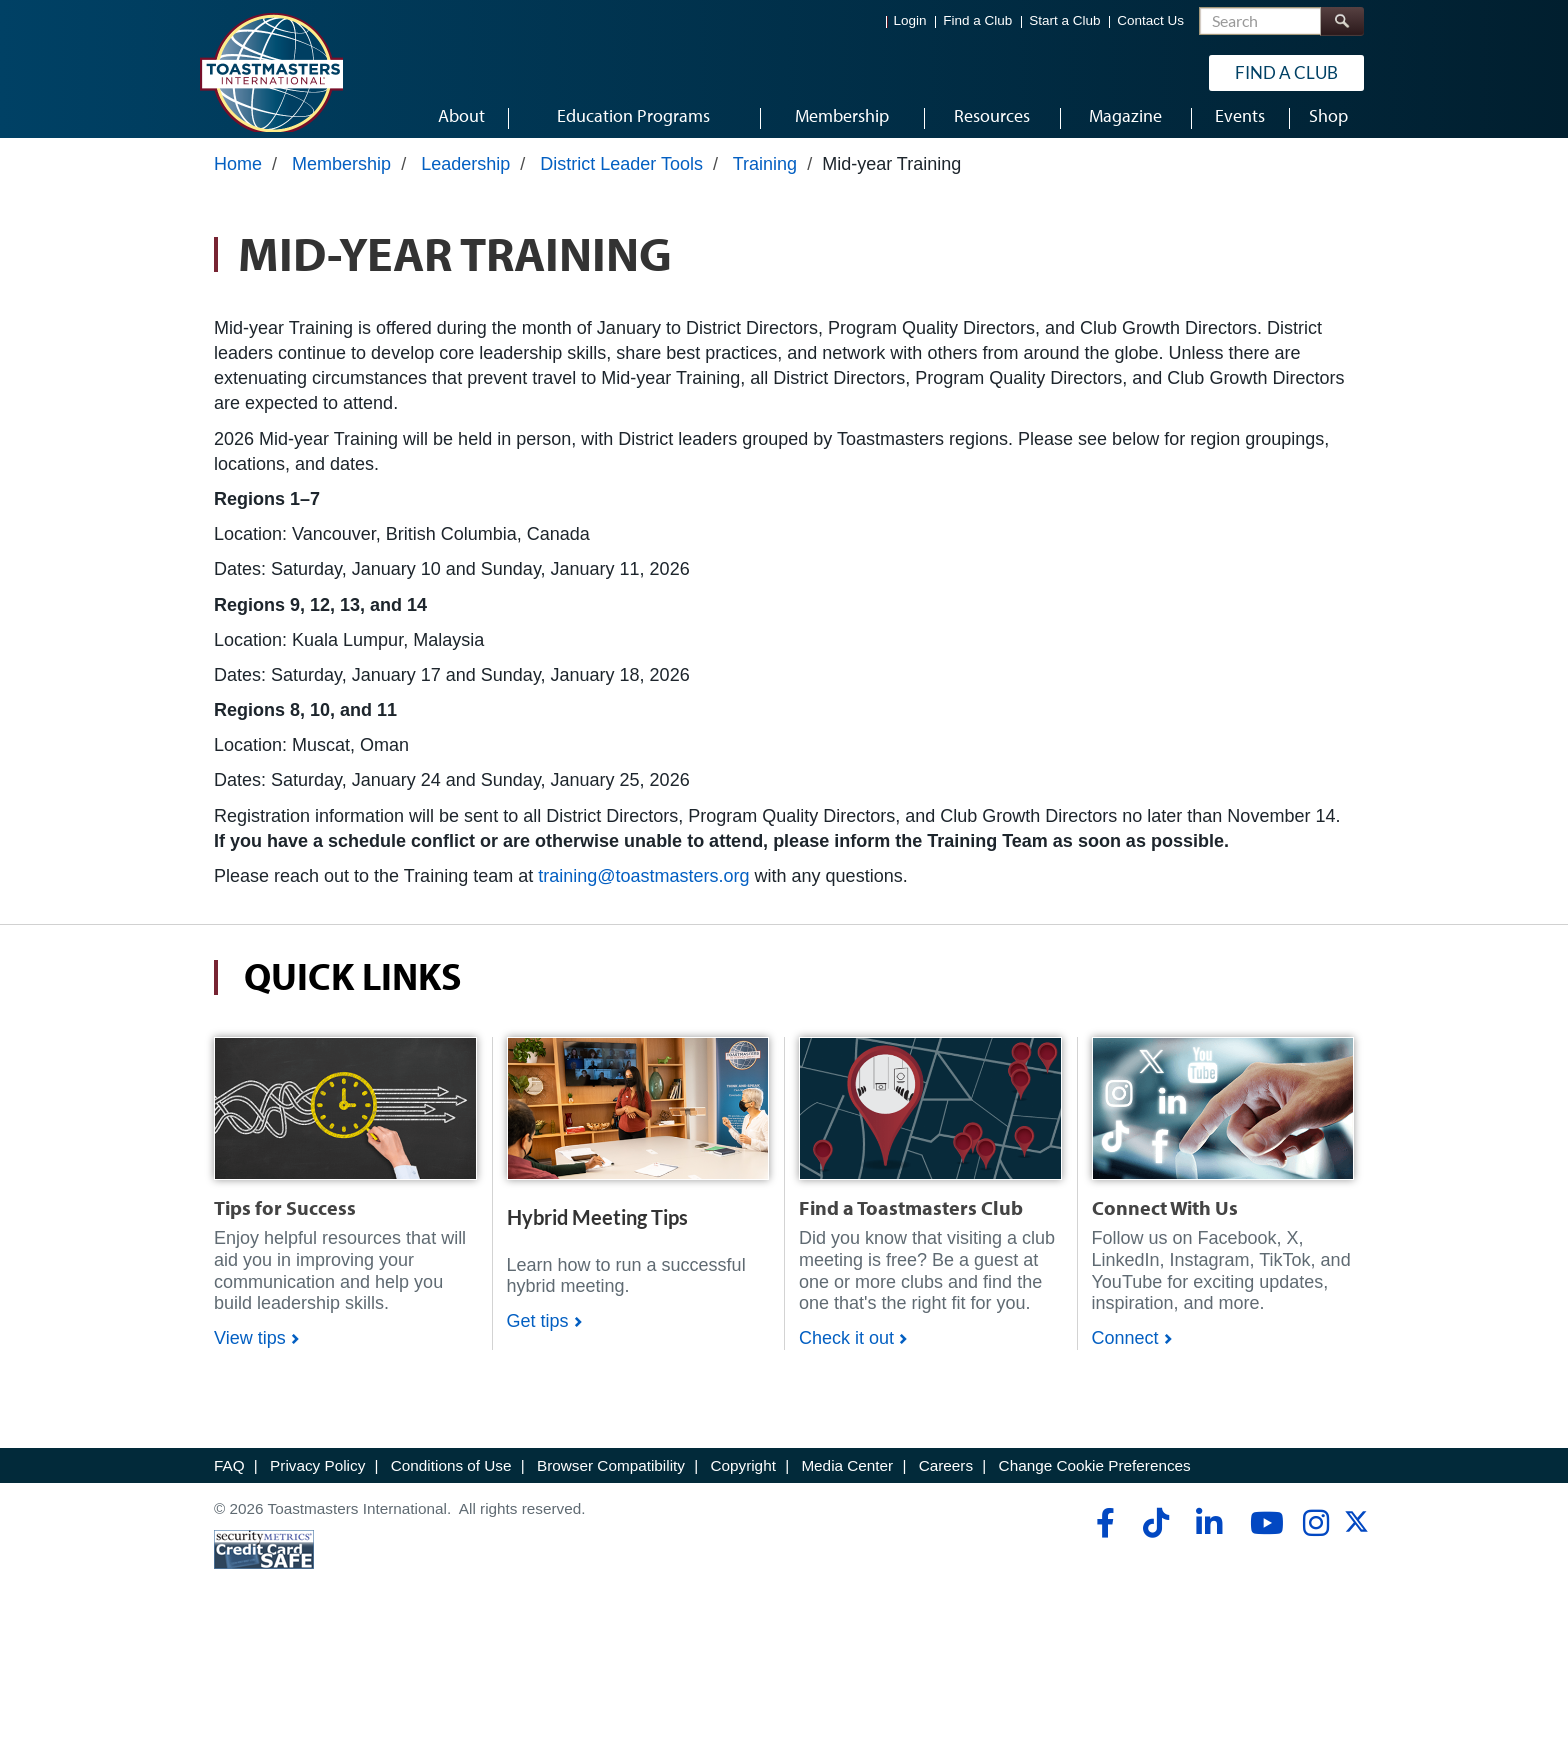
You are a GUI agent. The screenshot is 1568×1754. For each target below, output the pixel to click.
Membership (341, 177)
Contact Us (1150, 20)
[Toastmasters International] (271, 72)
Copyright (742, 1478)
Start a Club (1064, 20)
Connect (1125, 1351)
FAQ (229, 1478)
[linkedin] (1208, 1536)
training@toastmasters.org (643, 889)
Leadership (465, 177)
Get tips (538, 1334)
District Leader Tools (621, 177)
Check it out (846, 1351)
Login (910, 20)
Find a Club (977, 20)
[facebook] (1102, 1536)
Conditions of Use (451, 1478)
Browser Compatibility (611, 1478)
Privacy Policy (317, 1478)
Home (238, 177)
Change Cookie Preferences (1095, 1478)
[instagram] (1315, 1536)
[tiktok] (1155, 1536)
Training (765, 177)
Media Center (847, 1478)
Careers (946, 1478)
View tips (250, 1351)
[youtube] (1262, 1536)
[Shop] (345, 1120)
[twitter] (1356, 1541)
